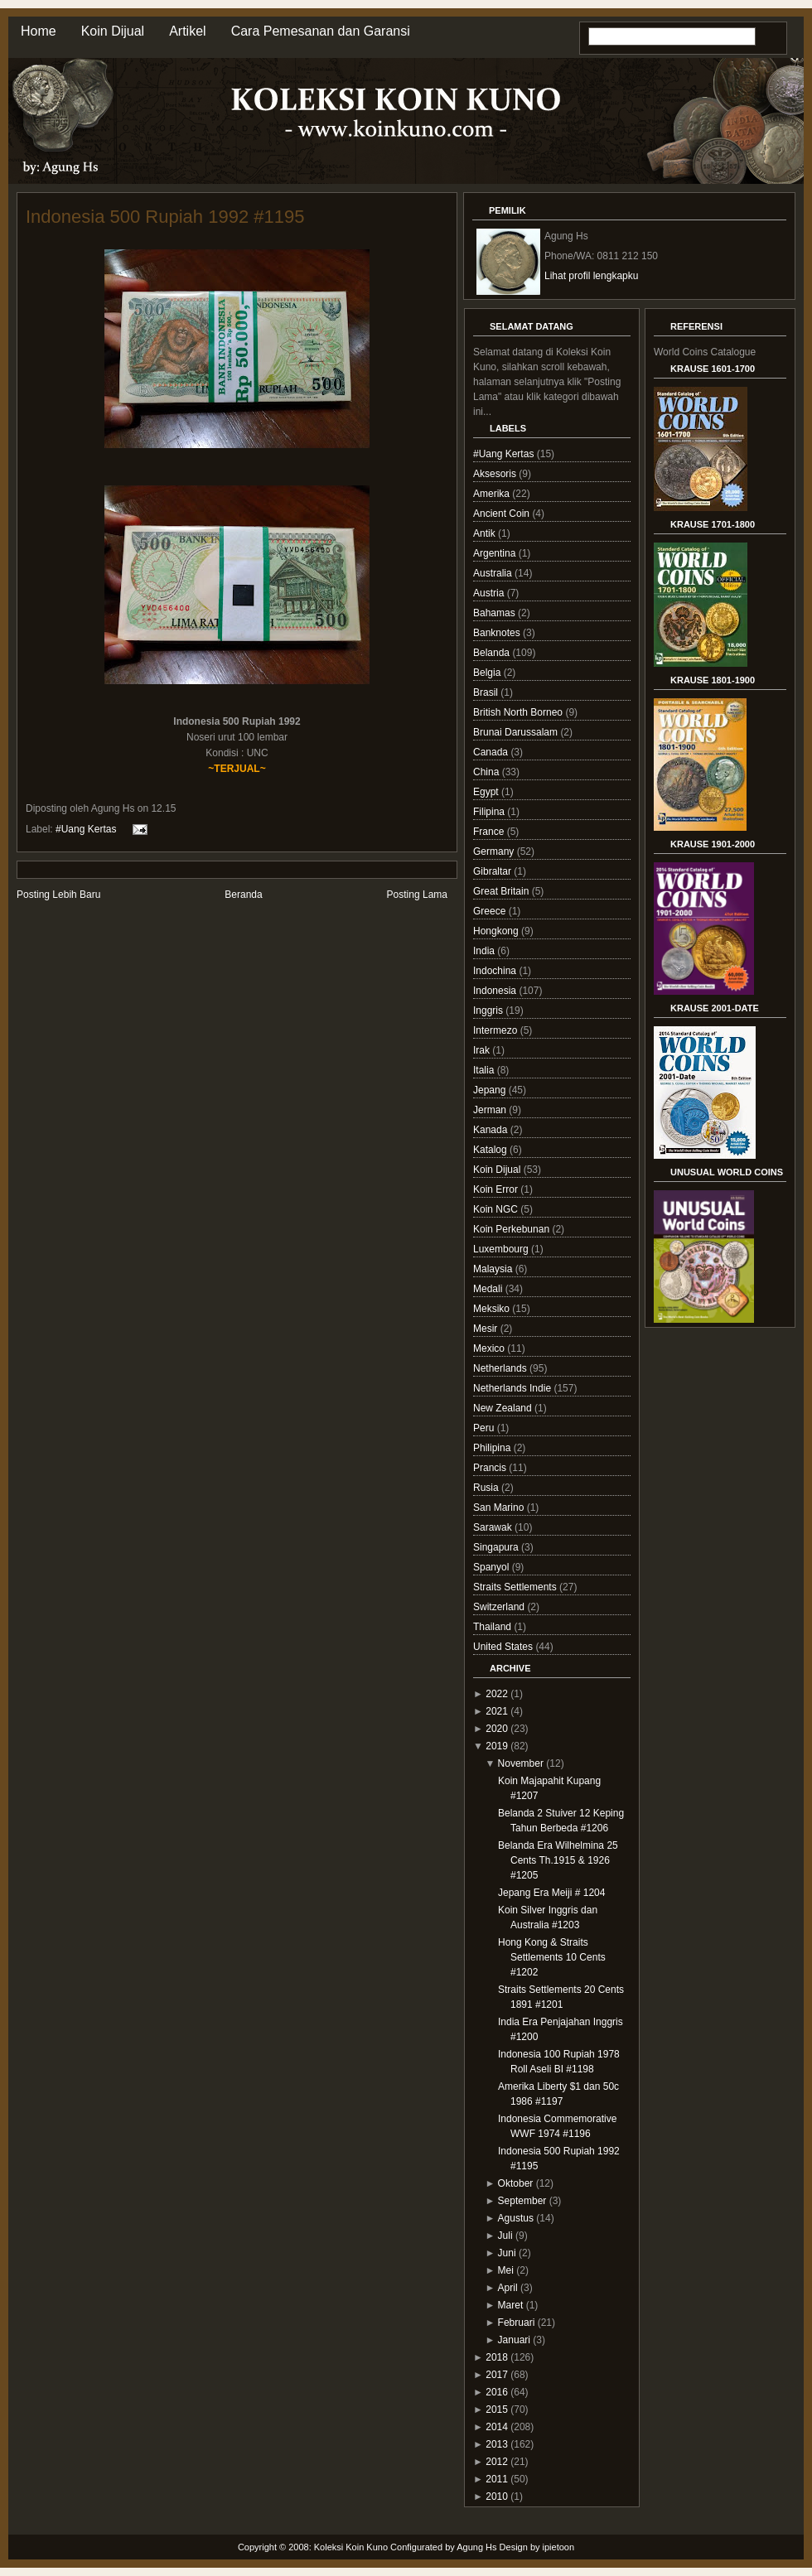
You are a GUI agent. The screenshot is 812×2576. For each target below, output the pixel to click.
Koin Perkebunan (512, 1229)
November (521, 1763)
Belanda (492, 652)
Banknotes (498, 633)
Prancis (491, 1468)
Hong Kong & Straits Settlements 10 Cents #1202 (552, 1957)
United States (504, 1646)
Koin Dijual (112, 31)
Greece (491, 911)
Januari (514, 2340)
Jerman (491, 1110)
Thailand (493, 1627)
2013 (497, 2444)
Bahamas (495, 613)
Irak (482, 1050)
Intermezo (496, 1030)
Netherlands (501, 1368)
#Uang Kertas (86, 828)
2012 (497, 2461)
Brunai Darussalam (516, 732)
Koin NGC (496, 1209)
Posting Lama (417, 894)
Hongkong (497, 931)
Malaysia (494, 1269)
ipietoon (559, 2547)
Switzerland (500, 1607)
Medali (489, 1289)
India (485, 951)
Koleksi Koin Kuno (351, 2547)
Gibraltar (493, 871)
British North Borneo (519, 712)
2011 (497, 2479)
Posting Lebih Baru (58, 894)
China (487, 772)
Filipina (490, 812)
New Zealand (503, 1408)
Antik (485, 533)
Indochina (496, 971)
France (490, 831)
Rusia (487, 1487)
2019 (497, 1746)
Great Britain (502, 891)
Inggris (489, 1010)
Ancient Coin (502, 513)
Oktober (516, 2183)
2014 (497, 2427)
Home (38, 31)
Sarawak (494, 1527)
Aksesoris (496, 474)
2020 (497, 1728)
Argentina (496, 553)
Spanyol (492, 1567)
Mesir (486, 1328)
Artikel (187, 31)
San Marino (500, 1507)
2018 (497, 2357)
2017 (497, 2375)
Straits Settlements (516, 1587)
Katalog (491, 1149)
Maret (511, 2305)
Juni (507, 2253)
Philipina (493, 1448)
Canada (491, 752)
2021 (497, 1711)
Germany (495, 851)
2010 (497, 2496)
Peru (485, 1428)
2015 (497, 2409)
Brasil (486, 692)
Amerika (492, 493)
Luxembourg (502, 1249)
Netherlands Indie (513, 1388)
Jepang (491, 1090)
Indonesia (496, 990)
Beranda (243, 894)
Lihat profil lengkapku (591, 276)
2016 (497, 2392)
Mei (506, 2270)
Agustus (516, 2218)
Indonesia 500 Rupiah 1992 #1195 (165, 216)
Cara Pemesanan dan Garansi (320, 31)
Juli (505, 2235)
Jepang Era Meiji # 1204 (551, 1892)
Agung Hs (476, 2547)
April (508, 2288)
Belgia (488, 672)
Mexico (490, 1348)
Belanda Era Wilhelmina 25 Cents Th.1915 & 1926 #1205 (558, 1860)
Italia (485, 1070)
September (522, 2201)
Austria (490, 593)
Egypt (487, 792)
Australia (494, 573)
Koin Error (496, 1189)
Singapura (497, 1547)
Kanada (491, 1130)
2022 (497, 1694)
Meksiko (492, 1309)
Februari (516, 2322)
